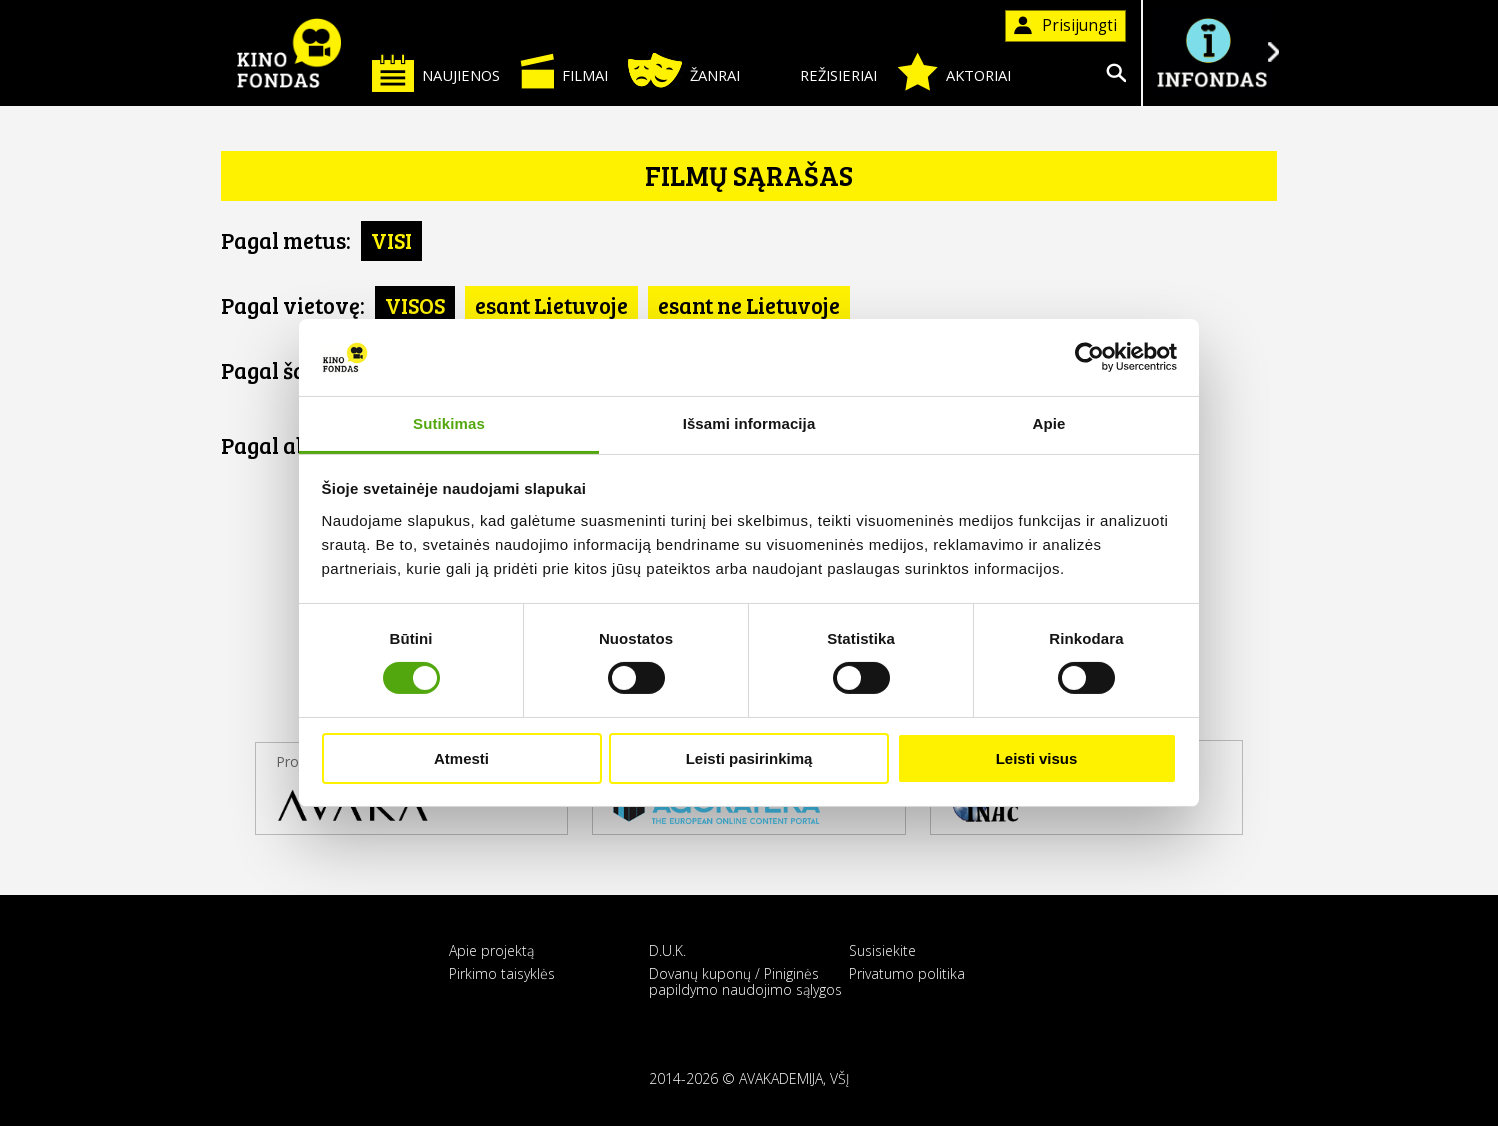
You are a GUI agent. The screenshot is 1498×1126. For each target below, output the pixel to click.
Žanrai (684, 70)
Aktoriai (954, 72)
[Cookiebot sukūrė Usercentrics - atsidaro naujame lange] (1089, 357)
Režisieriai (818, 71)
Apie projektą (491, 950)
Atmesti (461, 758)
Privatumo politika (907, 973)
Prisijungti (1065, 25)
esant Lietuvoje (551, 305)
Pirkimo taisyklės (502, 973)
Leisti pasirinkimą (749, 758)
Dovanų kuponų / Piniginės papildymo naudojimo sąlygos (745, 981)
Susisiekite (882, 950)
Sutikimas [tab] (449, 423)
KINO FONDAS (289, 53)
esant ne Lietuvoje (749, 305)
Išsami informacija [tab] (749, 423)
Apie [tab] (1049, 423)
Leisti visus (1037, 758)
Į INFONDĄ (1211, 52)
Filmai (564, 71)
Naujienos (436, 72)
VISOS (415, 305)
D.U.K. (667, 950)
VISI (391, 240)
